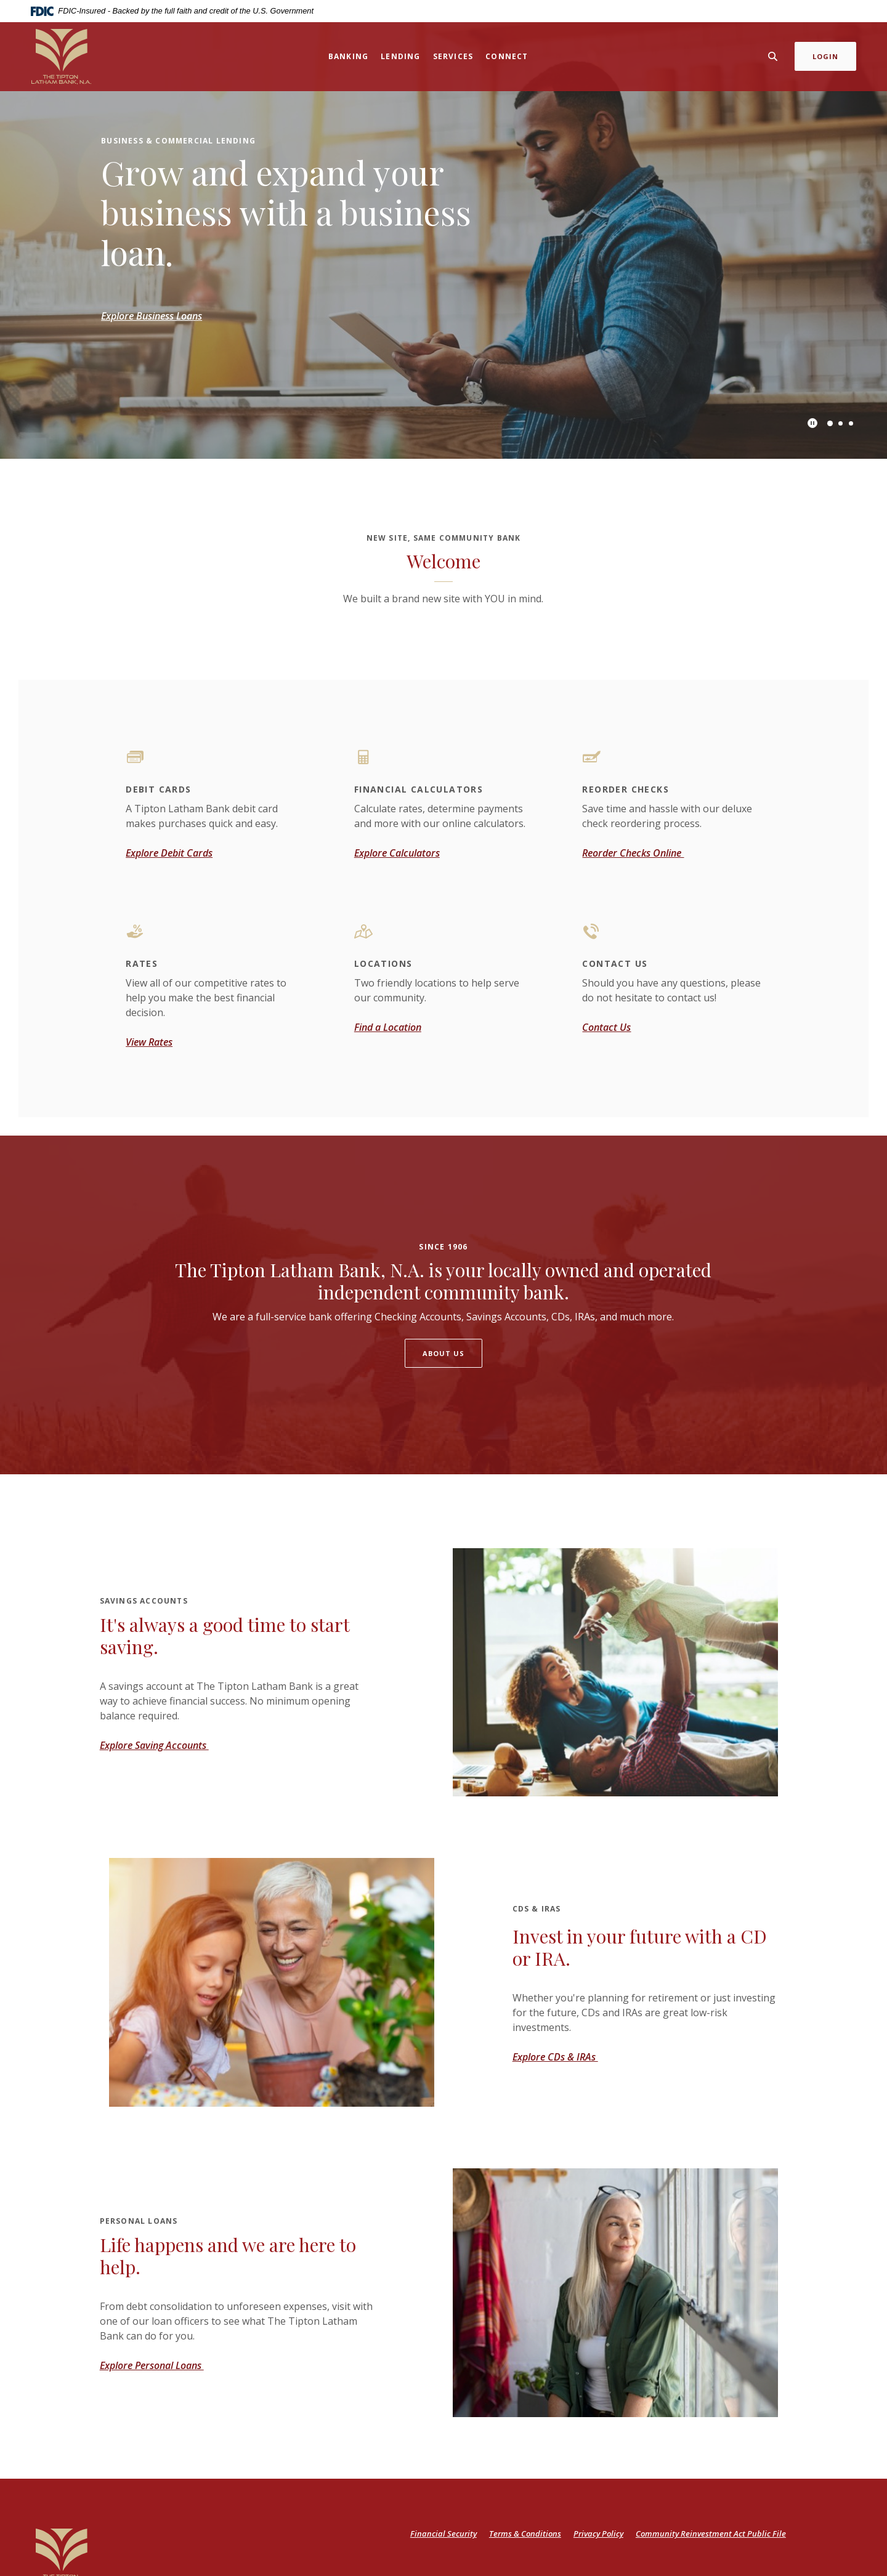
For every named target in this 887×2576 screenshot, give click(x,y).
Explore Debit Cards (169, 853)
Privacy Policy (598, 2533)
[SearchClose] (773, 56)
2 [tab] (840, 423)
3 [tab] (851, 423)
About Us (444, 1353)
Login (825, 56)
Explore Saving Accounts (154, 1745)
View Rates (149, 1042)
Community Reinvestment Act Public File (711, 2534)
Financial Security (443, 2533)
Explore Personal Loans (152, 2365)
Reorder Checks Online (633, 853)
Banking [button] (348, 56)
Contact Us (606, 1027)
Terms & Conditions (525, 2533)
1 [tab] (830, 423)
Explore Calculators (397, 853)
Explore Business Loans (151, 316)
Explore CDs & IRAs (555, 2057)
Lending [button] (400, 56)
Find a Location (387, 1027)
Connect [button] (506, 56)
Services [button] (453, 56)
